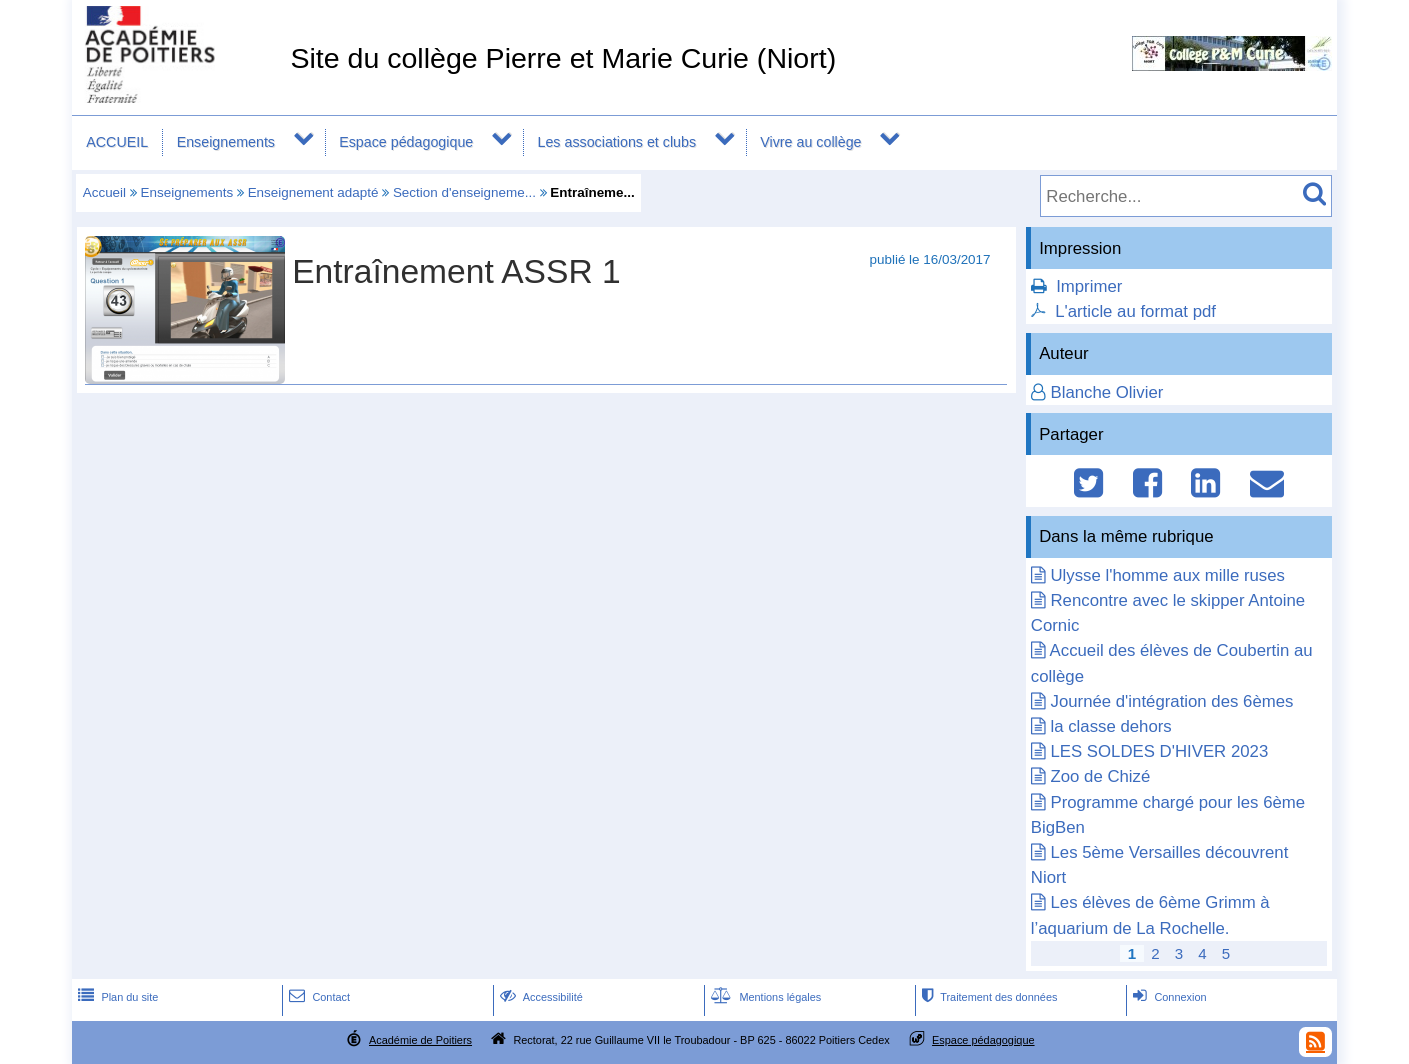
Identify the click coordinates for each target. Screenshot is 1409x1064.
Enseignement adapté (313, 192)
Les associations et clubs (616, 142)
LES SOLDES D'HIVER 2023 (1159, 751)
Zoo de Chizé (1100, 776)
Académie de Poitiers (420, 1040)
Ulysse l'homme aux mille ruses (1167, 575)
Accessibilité (539, 997)
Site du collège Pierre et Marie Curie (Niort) (563, 58)
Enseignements (226, 142)
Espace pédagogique (406, 142)
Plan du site (116, 997)
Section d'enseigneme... (464, 192)
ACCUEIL (117, 142)
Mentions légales (764, 997)
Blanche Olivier (1106, 392)
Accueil (104, 192)
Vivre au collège (810, 142)
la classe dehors (1110, 726)
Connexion (1167, 997)
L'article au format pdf (1135, 311)
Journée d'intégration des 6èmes (1171, 701)
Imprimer (1089, 286)
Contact (317, 997)
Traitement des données (987, 997)
